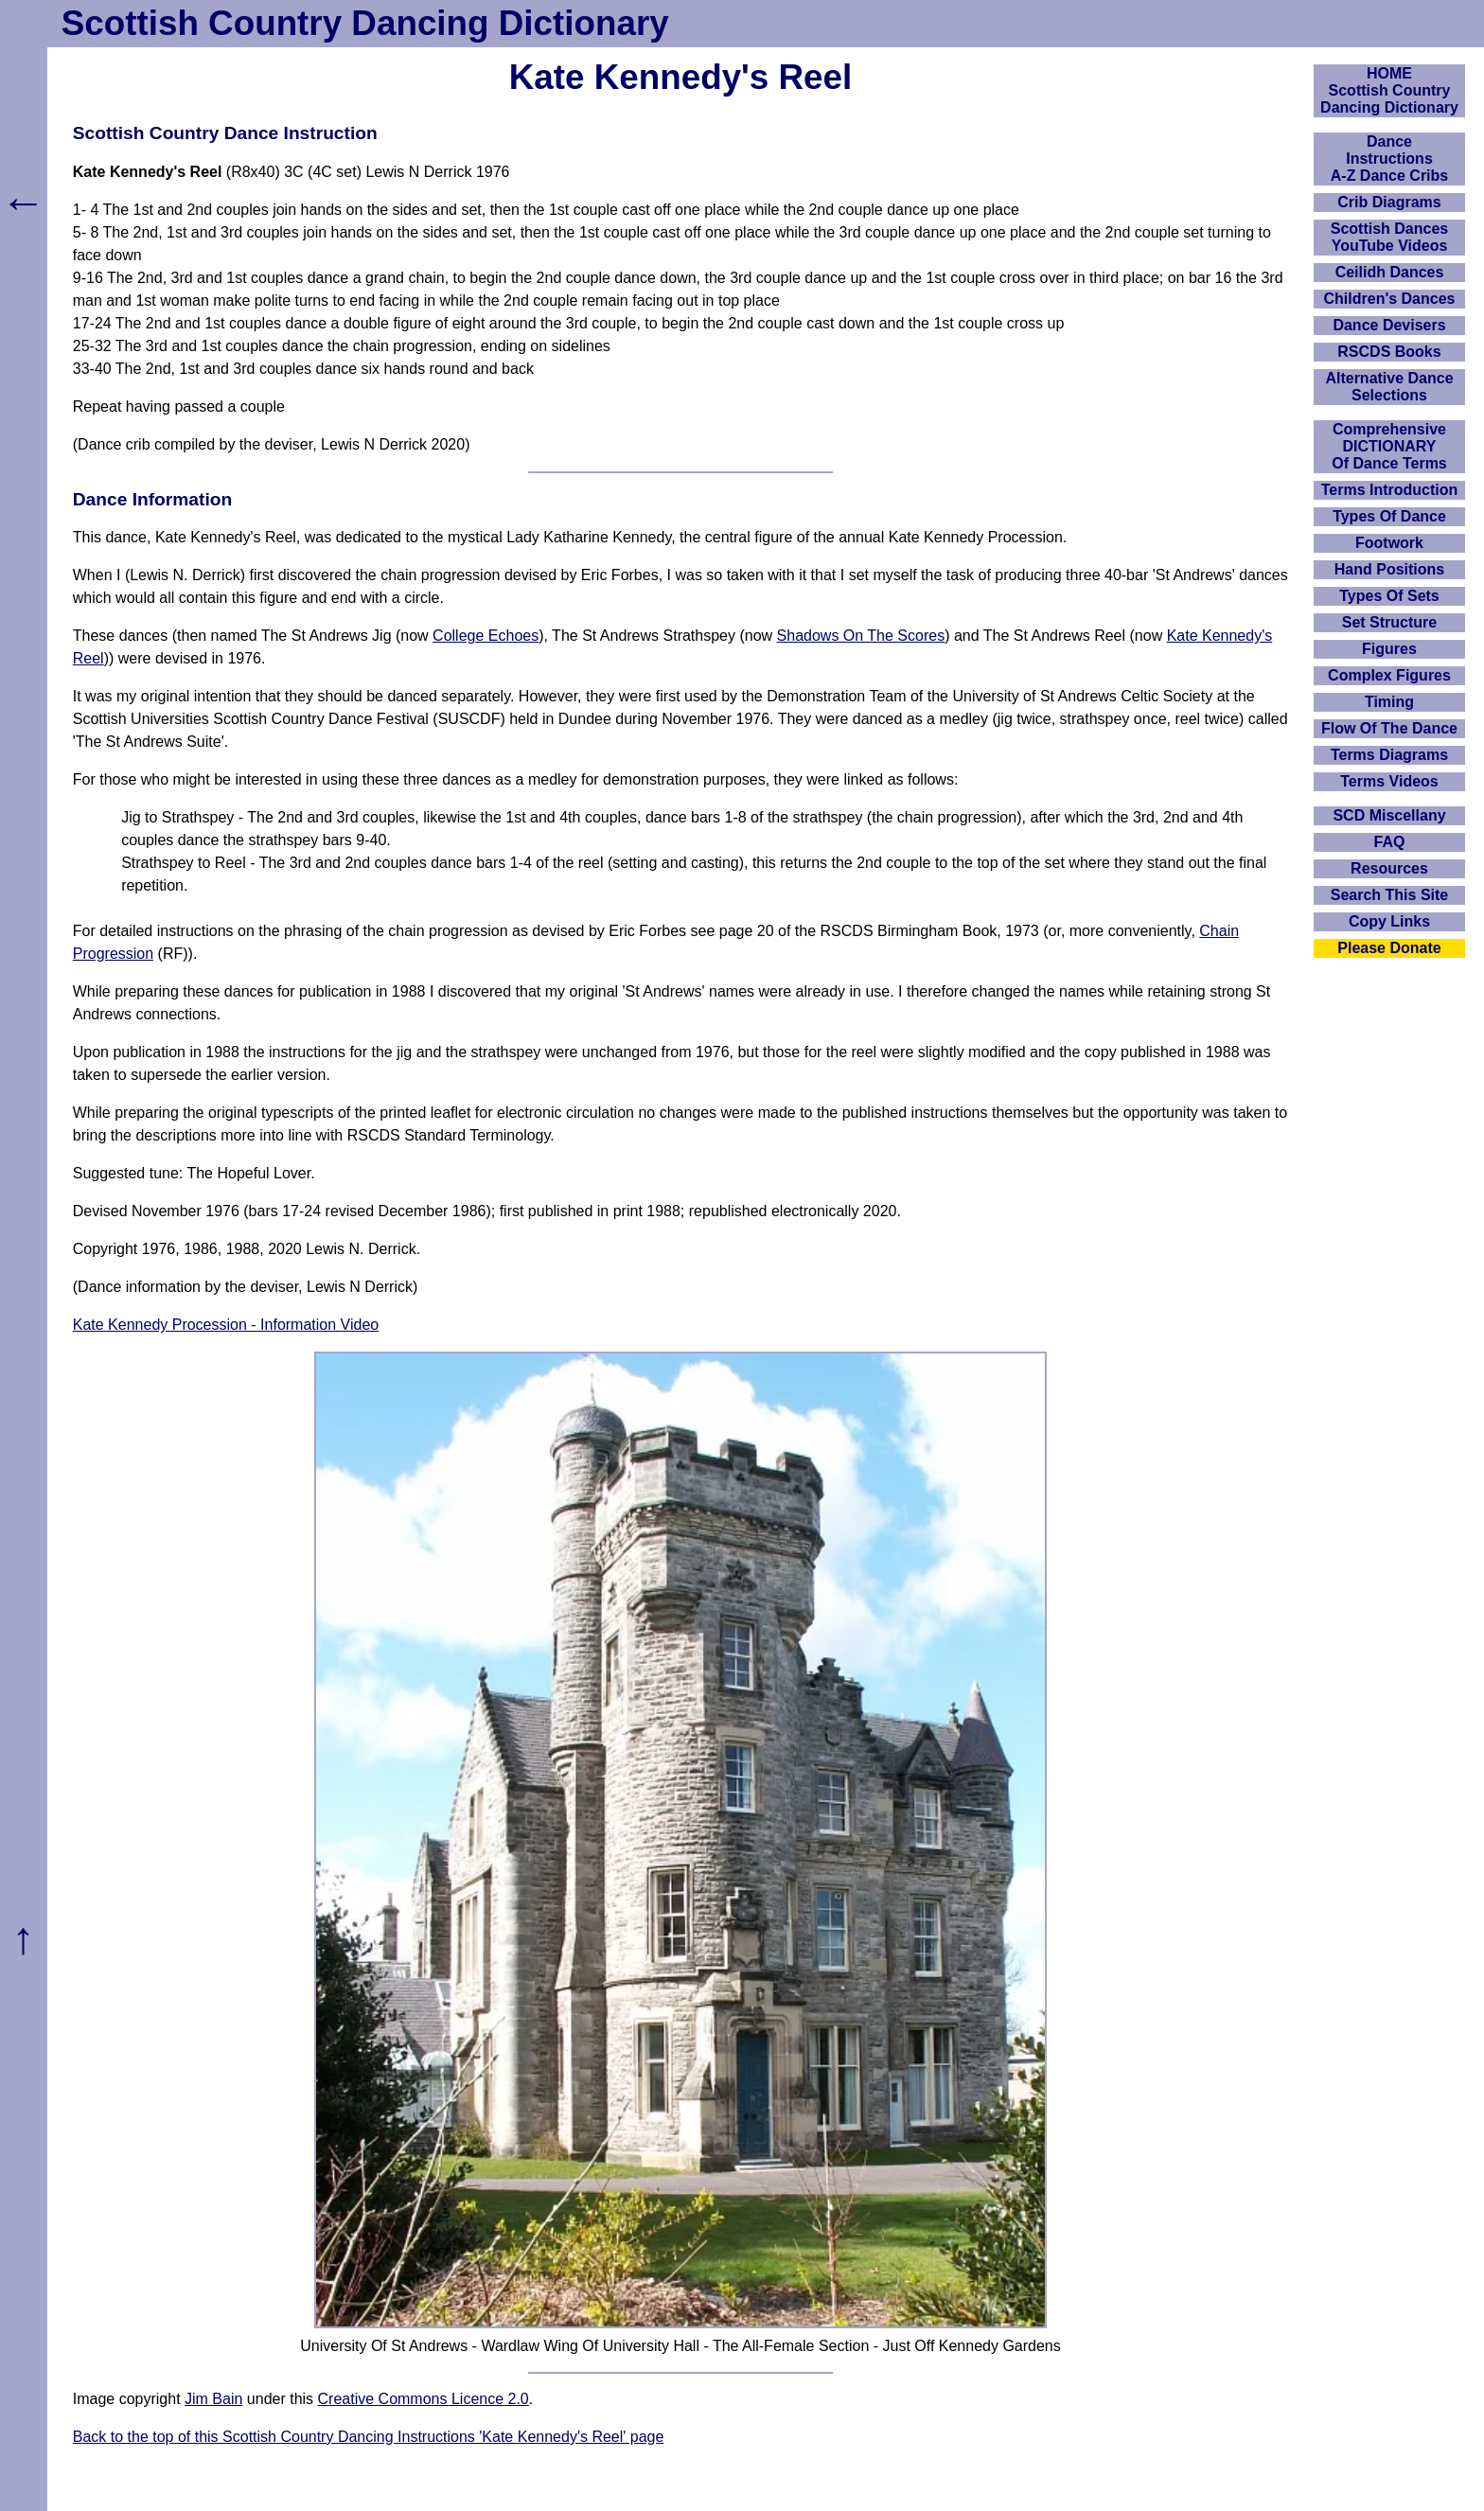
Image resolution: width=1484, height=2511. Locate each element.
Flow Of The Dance (1389, 728)
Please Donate (1388, 948)
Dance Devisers (1389, 325)
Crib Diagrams (1388, 202)
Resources (1389, 868)
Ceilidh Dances (1389, 272)
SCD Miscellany (1389, 815)
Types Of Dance (1389, 516)
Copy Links (1389, 921)
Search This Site (1390, 895)
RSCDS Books (1388, 352)
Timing (1389, 702)
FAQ (1389, 842)
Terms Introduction (1389, 490)
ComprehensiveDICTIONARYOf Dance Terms (1389, 446)
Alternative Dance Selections (1389, 386)
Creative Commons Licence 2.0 (423, 2399)
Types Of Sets (1389, 596)
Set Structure (1389, 622)
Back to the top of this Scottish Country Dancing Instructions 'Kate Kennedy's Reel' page (368, 2437)
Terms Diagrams (1389, 755)
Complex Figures (1389, 675)
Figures (1389, 649)
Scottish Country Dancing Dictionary (365, 23)
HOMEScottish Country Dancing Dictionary (1389, 90)
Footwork (1389, 543)
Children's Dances (1390, 299)
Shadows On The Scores (861, 636)
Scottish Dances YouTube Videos (1389, 237)
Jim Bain (213, 2399)
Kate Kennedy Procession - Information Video (226, 1325)
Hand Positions (1389, 569)
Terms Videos (1389, 781)
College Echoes (486, 636)
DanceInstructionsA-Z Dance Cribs (1389, 158)
